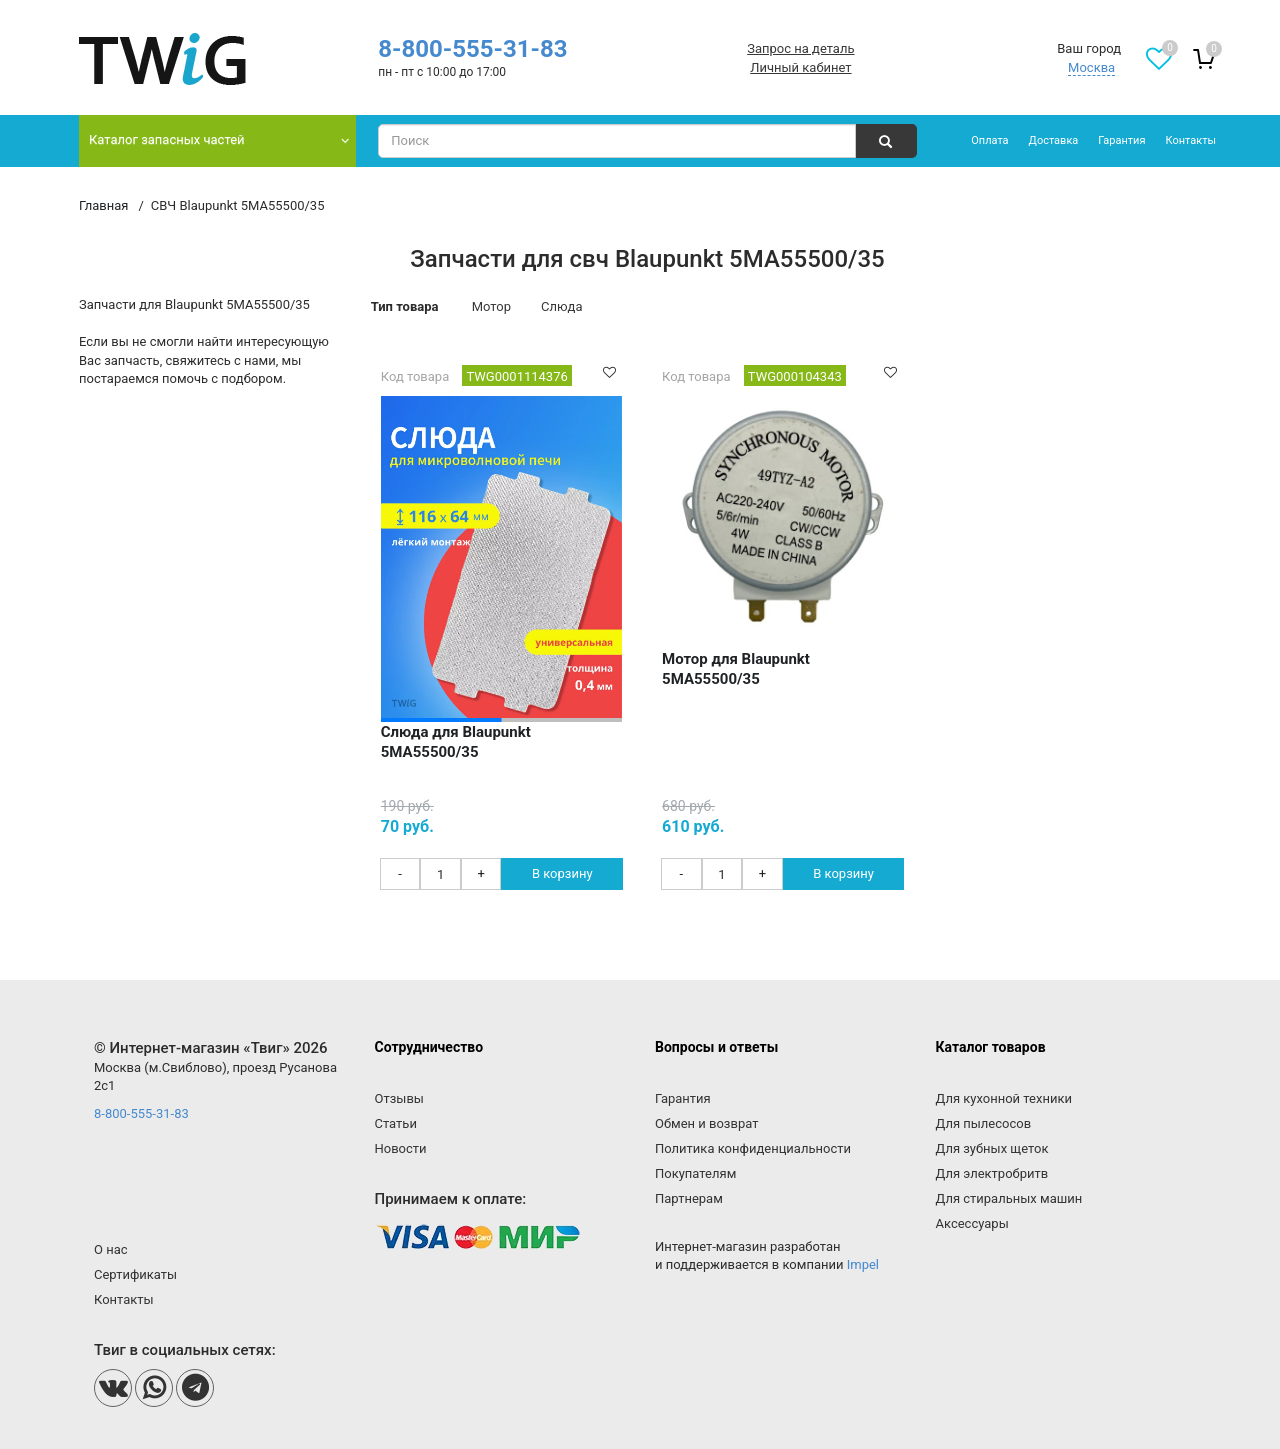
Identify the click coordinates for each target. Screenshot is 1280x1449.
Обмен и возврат (706, 1123)
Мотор (491, 306)
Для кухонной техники (1004, 1098)
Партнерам (689, 1198)
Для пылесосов (984, 1123)
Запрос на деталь (800, 48)
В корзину (562, 873)
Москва (1091, 67)
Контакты (1190, 140)
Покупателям (695, 1173)
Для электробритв (992, 1173)
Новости (401, 1148)
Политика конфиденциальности (753, 1148)
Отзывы (399, 1098)
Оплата (989, 140)
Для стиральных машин (1009, 1198)
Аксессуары (972, 1223)
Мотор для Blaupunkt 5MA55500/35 (736, 669)
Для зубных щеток (992, 1148)
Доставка (1054, 140)
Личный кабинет (800, 67)
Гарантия (1121, 140)
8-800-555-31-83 (472, 49)
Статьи (396, 1123)
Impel (863, 1264)
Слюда (561, 306)
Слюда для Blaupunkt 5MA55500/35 (456, 742)
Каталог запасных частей (167, 139)
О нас (111, 1249)
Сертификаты (135, 1274)
